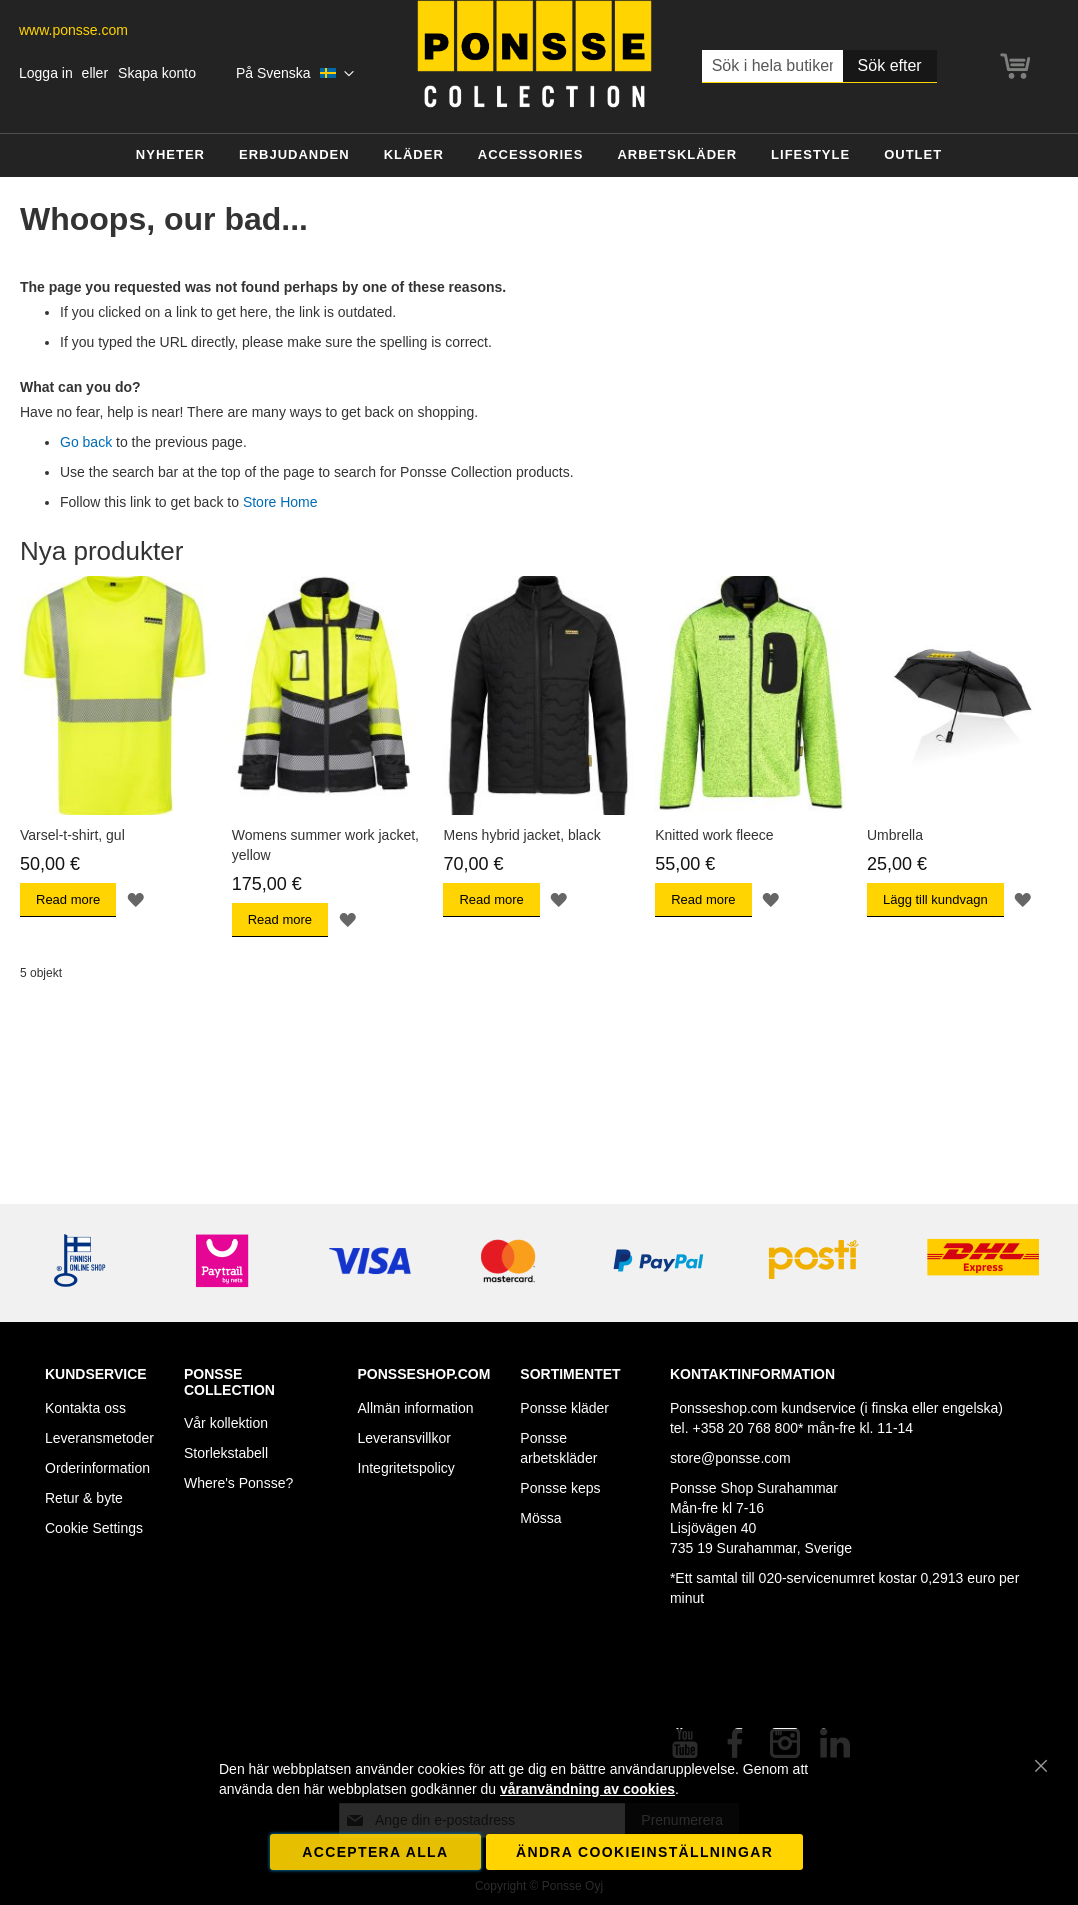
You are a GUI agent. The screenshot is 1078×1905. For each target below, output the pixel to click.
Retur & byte (84, 1498)
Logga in (46, 73)
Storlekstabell (226, 1453)
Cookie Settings (94, 1528)
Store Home (280, 502)
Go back (86, 442)
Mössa (540, 1518)
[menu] (539, 155)
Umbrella (895, 835)
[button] (295, 74)
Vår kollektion (226, 1423)
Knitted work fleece (714, 835)
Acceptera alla (375, 1852)
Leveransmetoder (99, 1438)
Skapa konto (157, 73)
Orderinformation (97, 1468)
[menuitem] (170, 155)
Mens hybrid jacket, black (521, 835)
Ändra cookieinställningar (644, 1852)
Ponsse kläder (564, 1408)
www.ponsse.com (73, 30)
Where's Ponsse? (238, 1483)
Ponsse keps (560, 1488)
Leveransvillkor (404, 1438)
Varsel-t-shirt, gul (72, 835)
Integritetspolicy (406, 1468)
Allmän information (416, 1408)
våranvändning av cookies (587, 1789)
